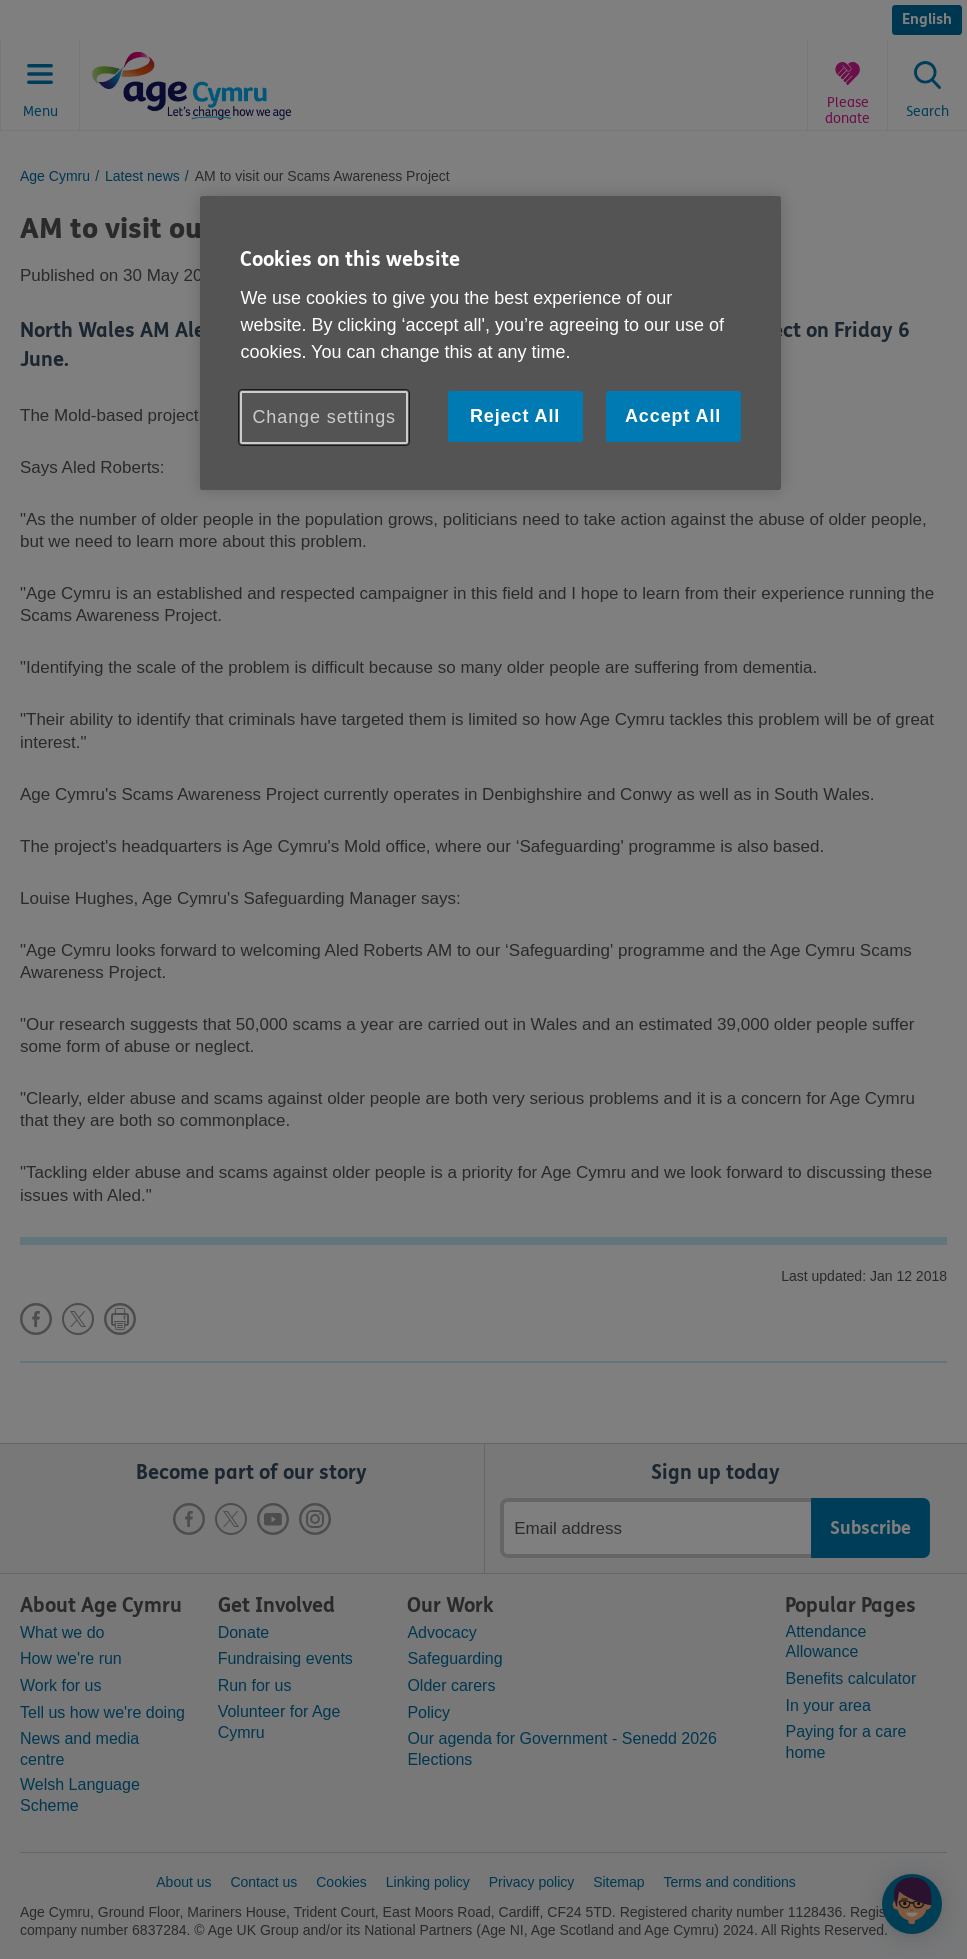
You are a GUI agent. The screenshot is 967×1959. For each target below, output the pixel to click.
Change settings (324, 417)
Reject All (515, 416)
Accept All (673, 416)
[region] (490, 343)
